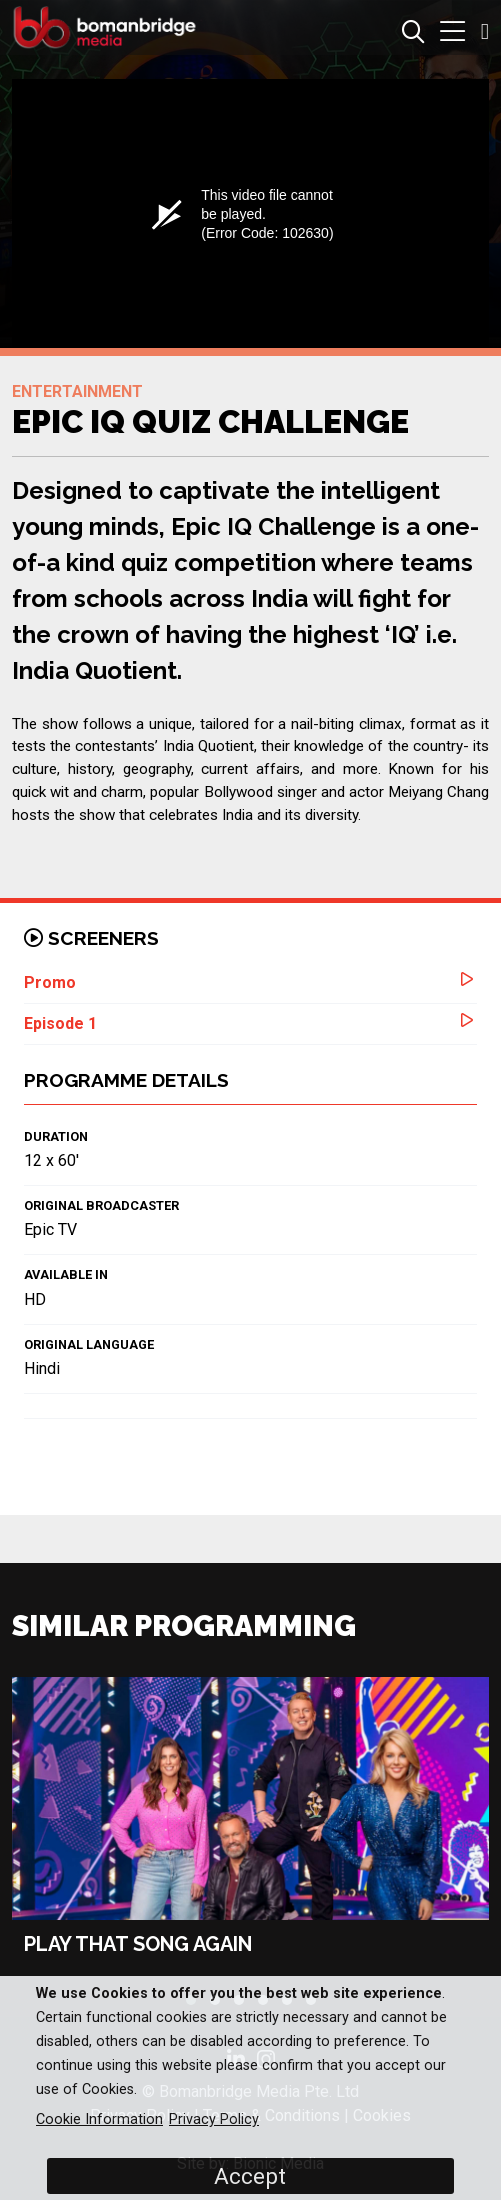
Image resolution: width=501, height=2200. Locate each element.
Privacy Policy (214, 2119)
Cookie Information (99, 2119)
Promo (50, 982)
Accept (250, 2176)
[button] (452, 33)
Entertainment (77, 391)
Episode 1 (60, 1023)
